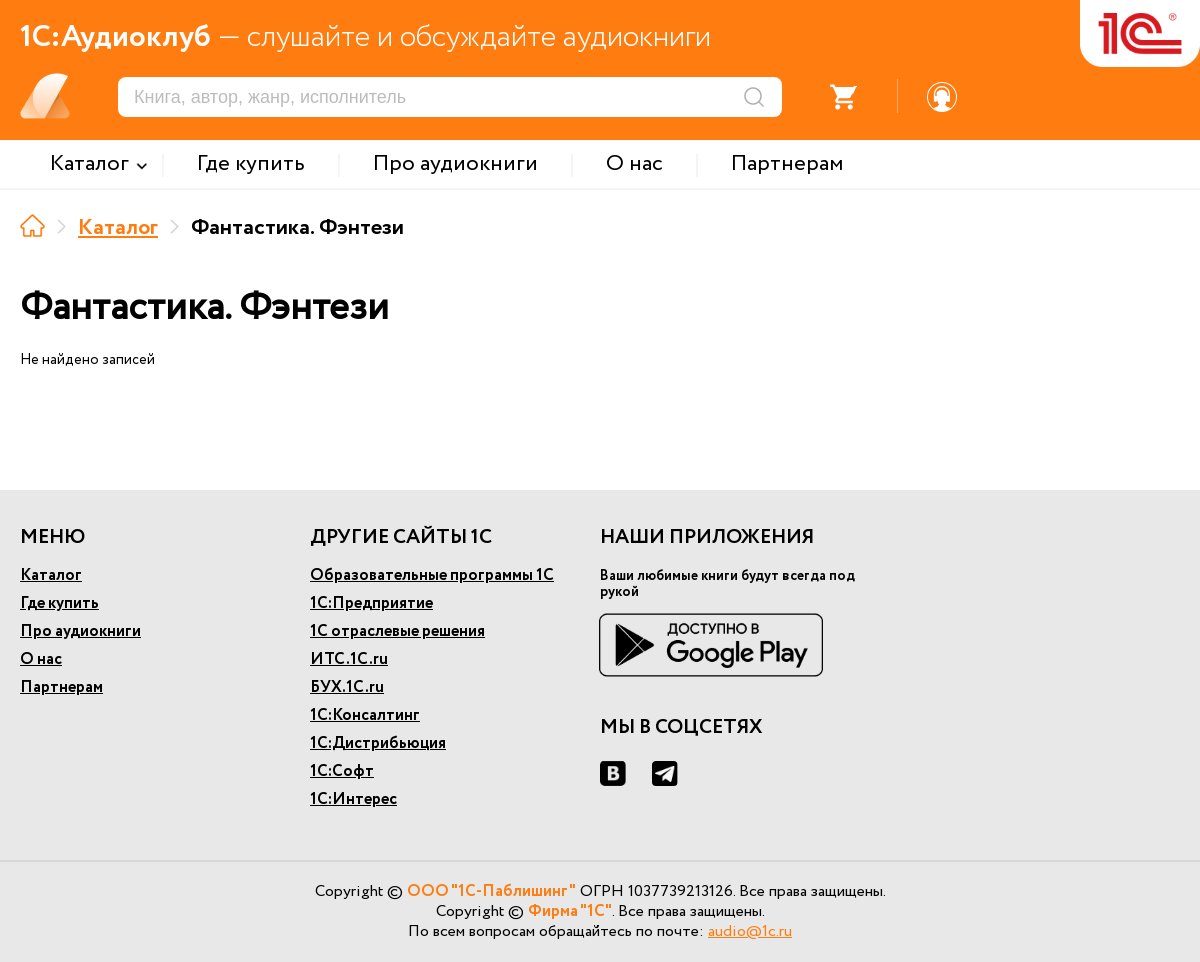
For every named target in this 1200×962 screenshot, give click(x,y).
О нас (41, 659)
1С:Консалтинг (365, 715)
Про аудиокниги (80, 631)
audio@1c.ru (750, 931)
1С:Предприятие (371, 603)
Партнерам (61, 687)
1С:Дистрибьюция (378, 743)
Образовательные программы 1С (432, 575)
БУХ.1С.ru (347, 687)
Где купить (59, 603)
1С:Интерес (353, 799)
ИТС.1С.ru (349, 659)
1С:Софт (342, 771)
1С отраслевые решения (397, 631)
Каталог (118, 228)
